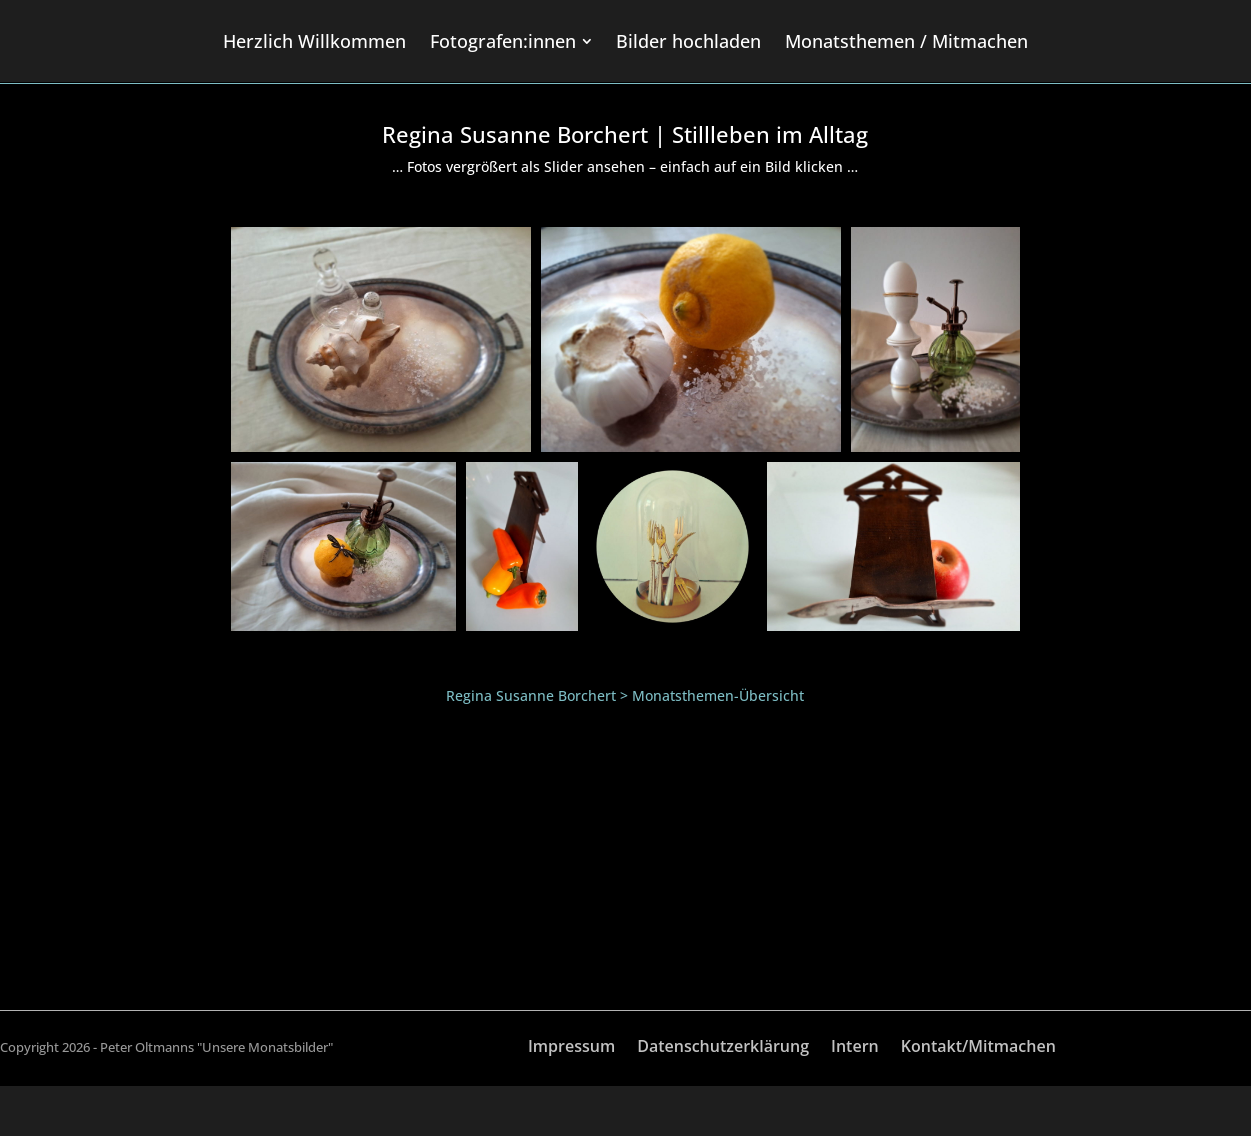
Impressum (571, 1048)
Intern (855, 1048)
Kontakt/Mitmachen (978, 1048)
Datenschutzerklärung (723, 1048)
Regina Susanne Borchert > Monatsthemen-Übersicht (625, 695)
